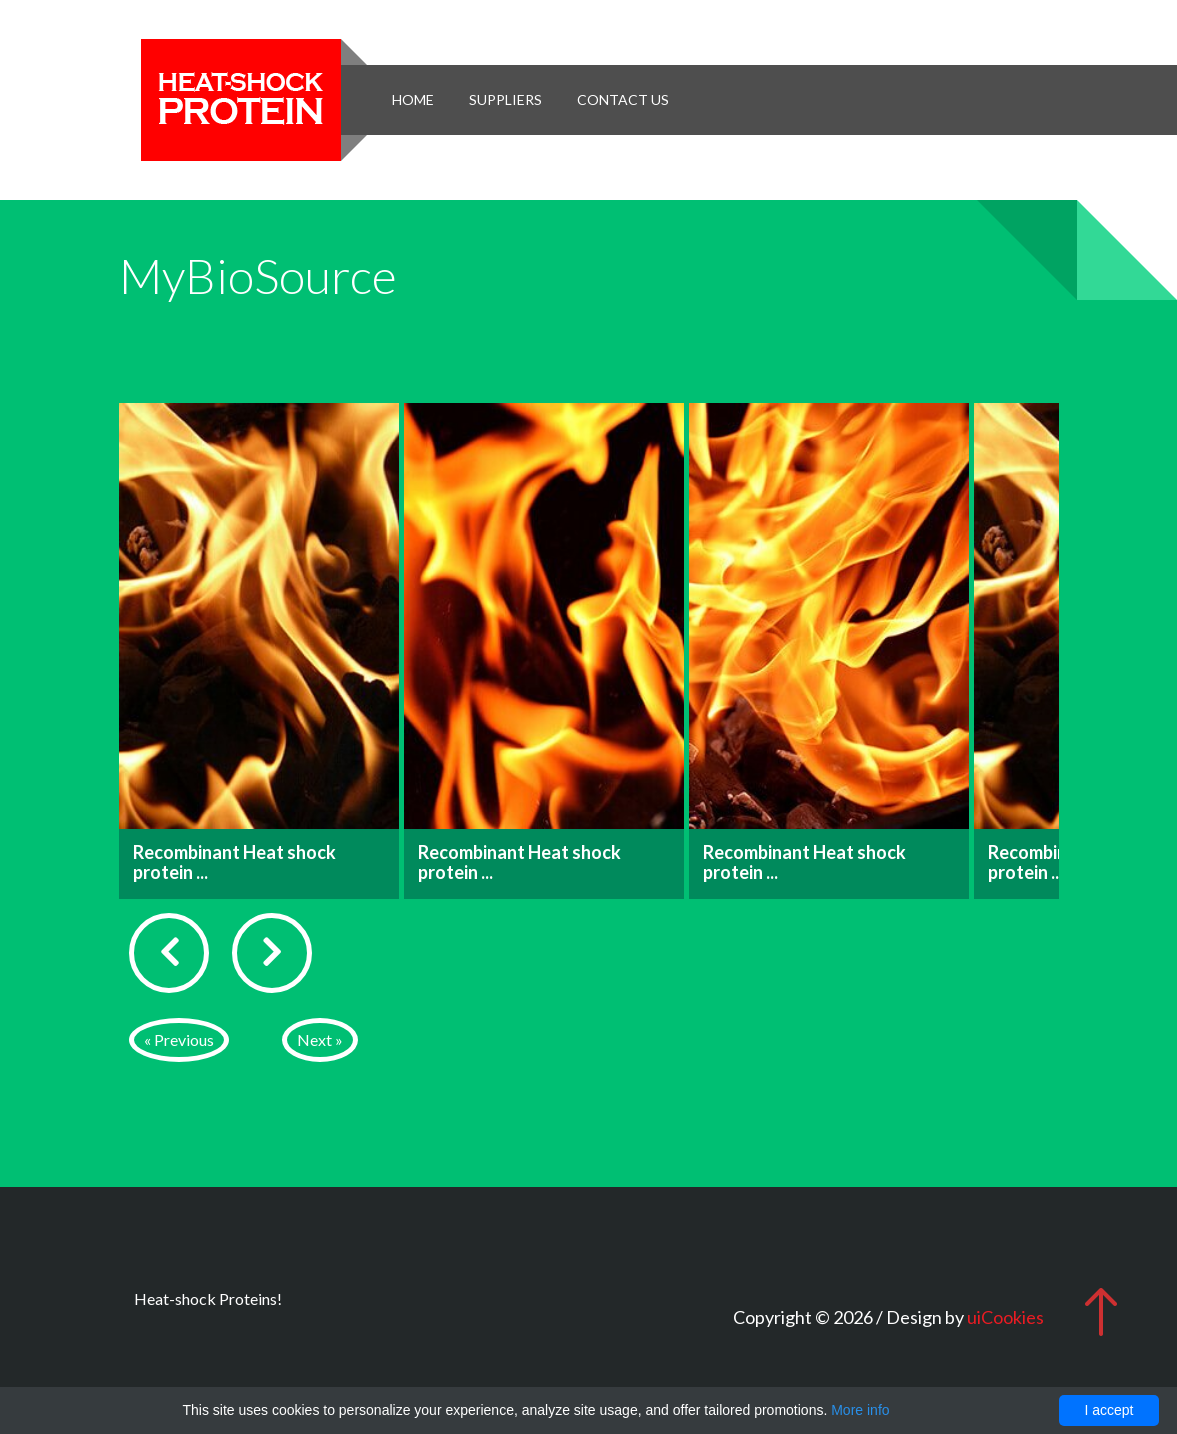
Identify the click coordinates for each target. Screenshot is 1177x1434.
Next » (320, 1039)
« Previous (179, 1039)
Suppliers (505, 99)
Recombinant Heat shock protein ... (234, 862)
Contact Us (623, 99)
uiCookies (1005, 1317)
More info (860, 1410)
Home (413, 99)
